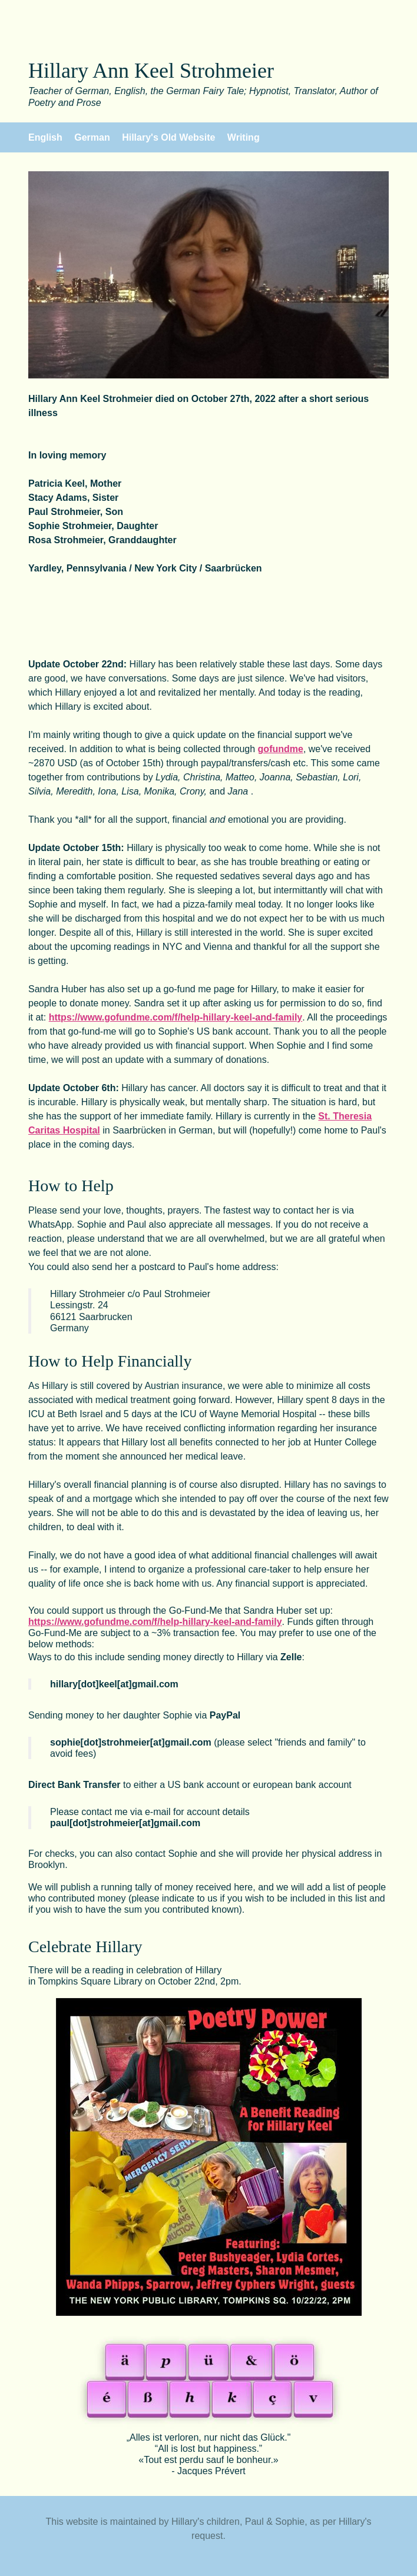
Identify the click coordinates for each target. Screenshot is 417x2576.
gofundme (280, 749)
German (92, 137)
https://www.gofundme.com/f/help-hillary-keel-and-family (176, 1017)
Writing (243, 137)
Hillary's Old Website (168, 137)
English (45, 137)
